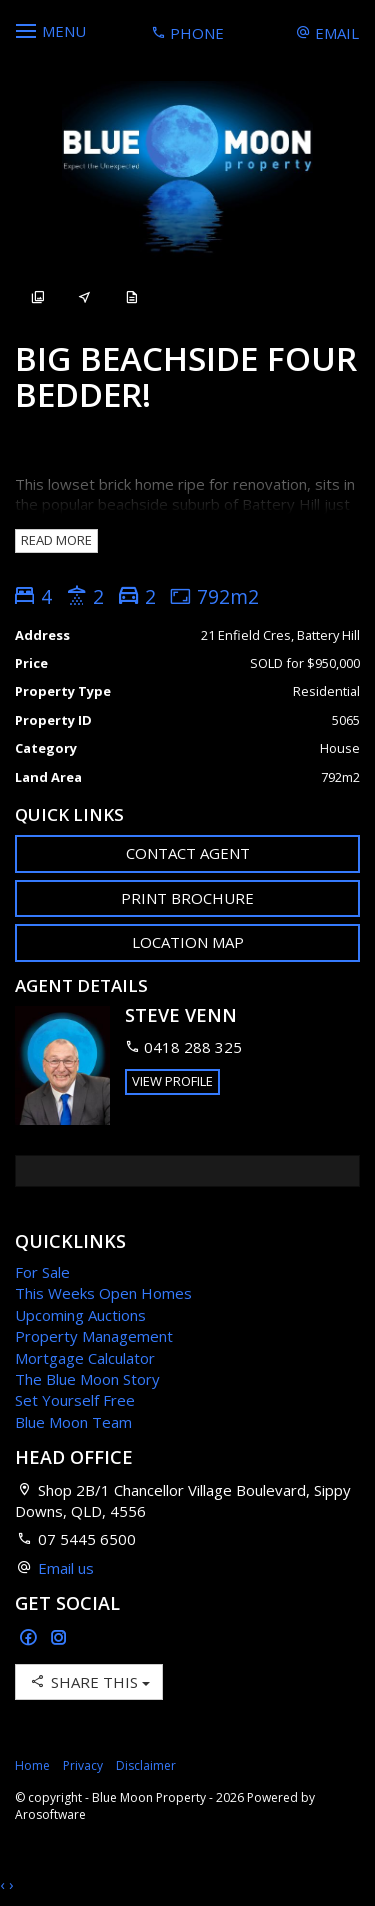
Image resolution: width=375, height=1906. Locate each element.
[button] (187, 898)
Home (32, 1765)
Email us (66, 1568)
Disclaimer (146, 1765)
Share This (89, 1681)
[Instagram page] (59, 1638)
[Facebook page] (30, 1638)
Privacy (83, 1765)
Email (327, 33)
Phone (187, 33)
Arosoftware (50, 1814)
